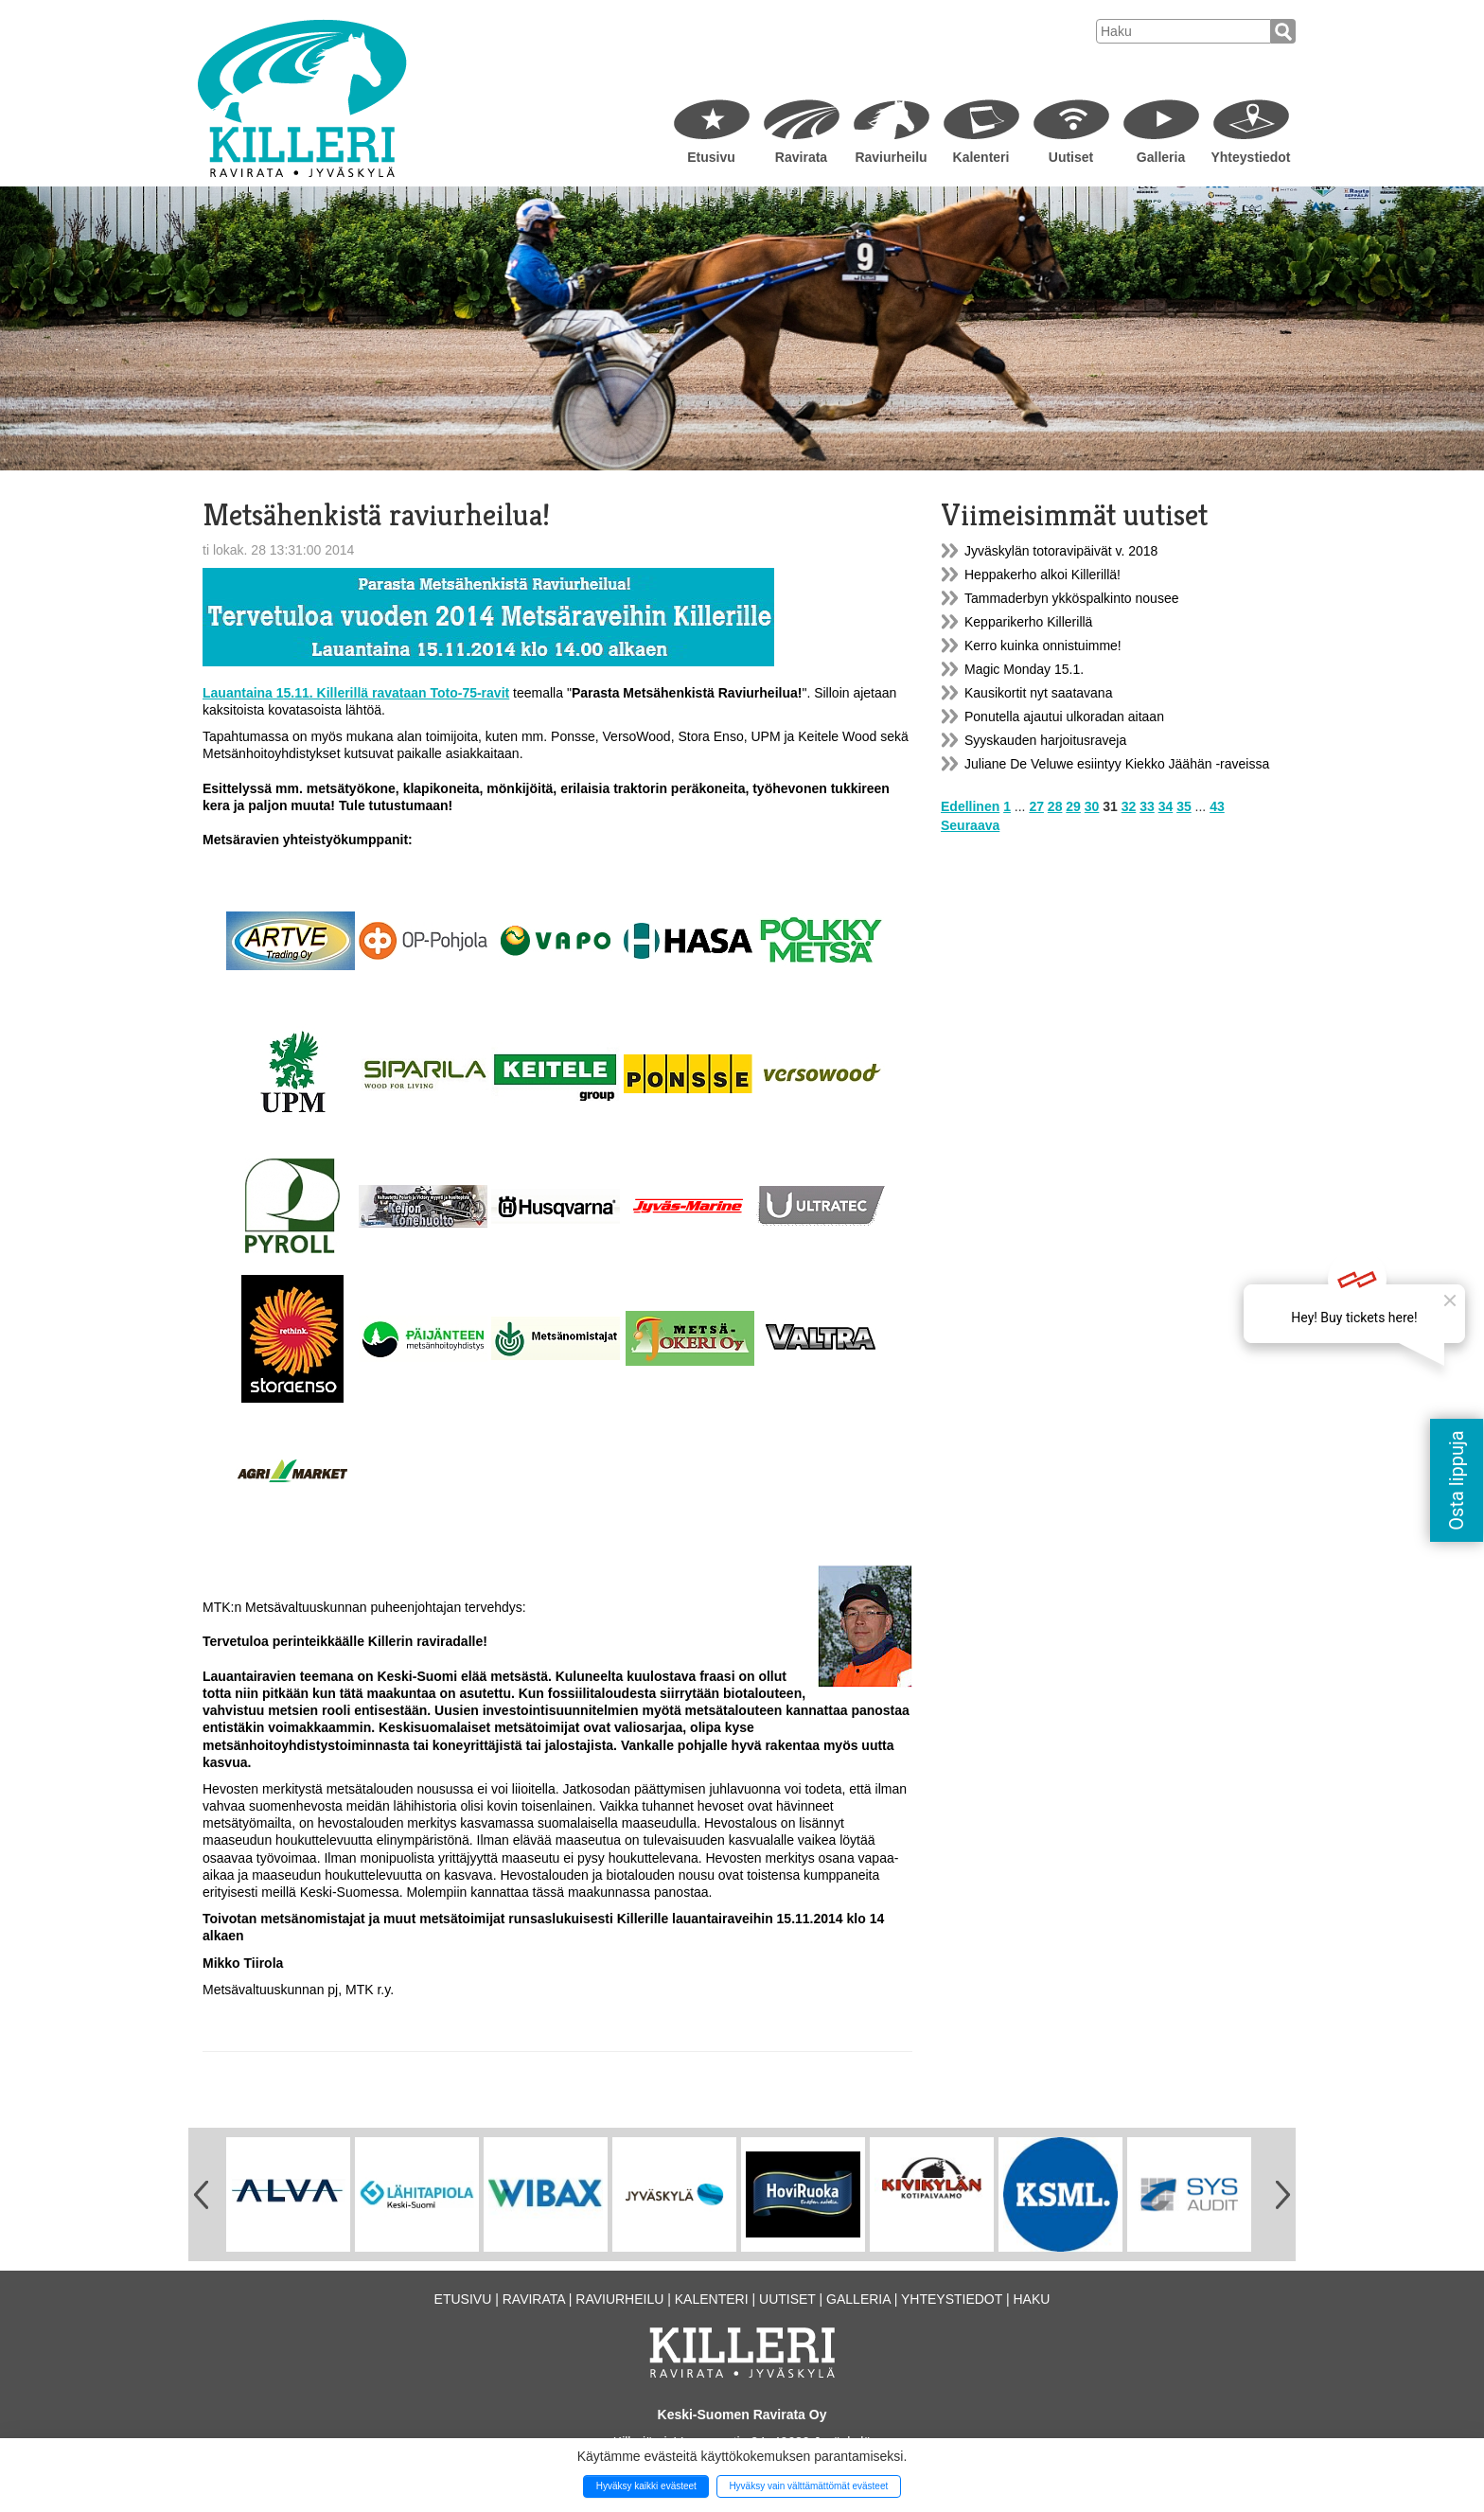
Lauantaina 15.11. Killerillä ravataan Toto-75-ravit (356, 692)
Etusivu (711, 157)
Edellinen (970, 806)
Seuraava (970, 825)
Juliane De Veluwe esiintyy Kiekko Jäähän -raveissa (1116, 763)
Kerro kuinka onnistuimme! (1043, 645)
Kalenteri (981, 157)
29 (1073, 806)
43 (1217, 806)
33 (1147, 806)
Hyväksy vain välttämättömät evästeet (808, 2486)
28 (1055, 806)
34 (1166, 806)
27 (1036, 806)
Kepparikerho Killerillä (1028, 621)
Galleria (1161, 157)
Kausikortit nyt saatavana (1038, 692)
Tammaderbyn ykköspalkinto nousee (1071, 598)
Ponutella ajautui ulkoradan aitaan (1064, 716)
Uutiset (1071, 157)
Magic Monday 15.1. (1024, 669)
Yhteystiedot (1250, 157)
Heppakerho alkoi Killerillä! (1042, 574)
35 (1184, 806)
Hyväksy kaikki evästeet (646, 2486)
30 (1092, 806)
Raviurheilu (891, 157)
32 (1129, 806)
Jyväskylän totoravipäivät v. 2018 (1060, 550)
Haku (1031, 2299)
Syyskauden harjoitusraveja (1045, 740)
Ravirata (801, 157)
